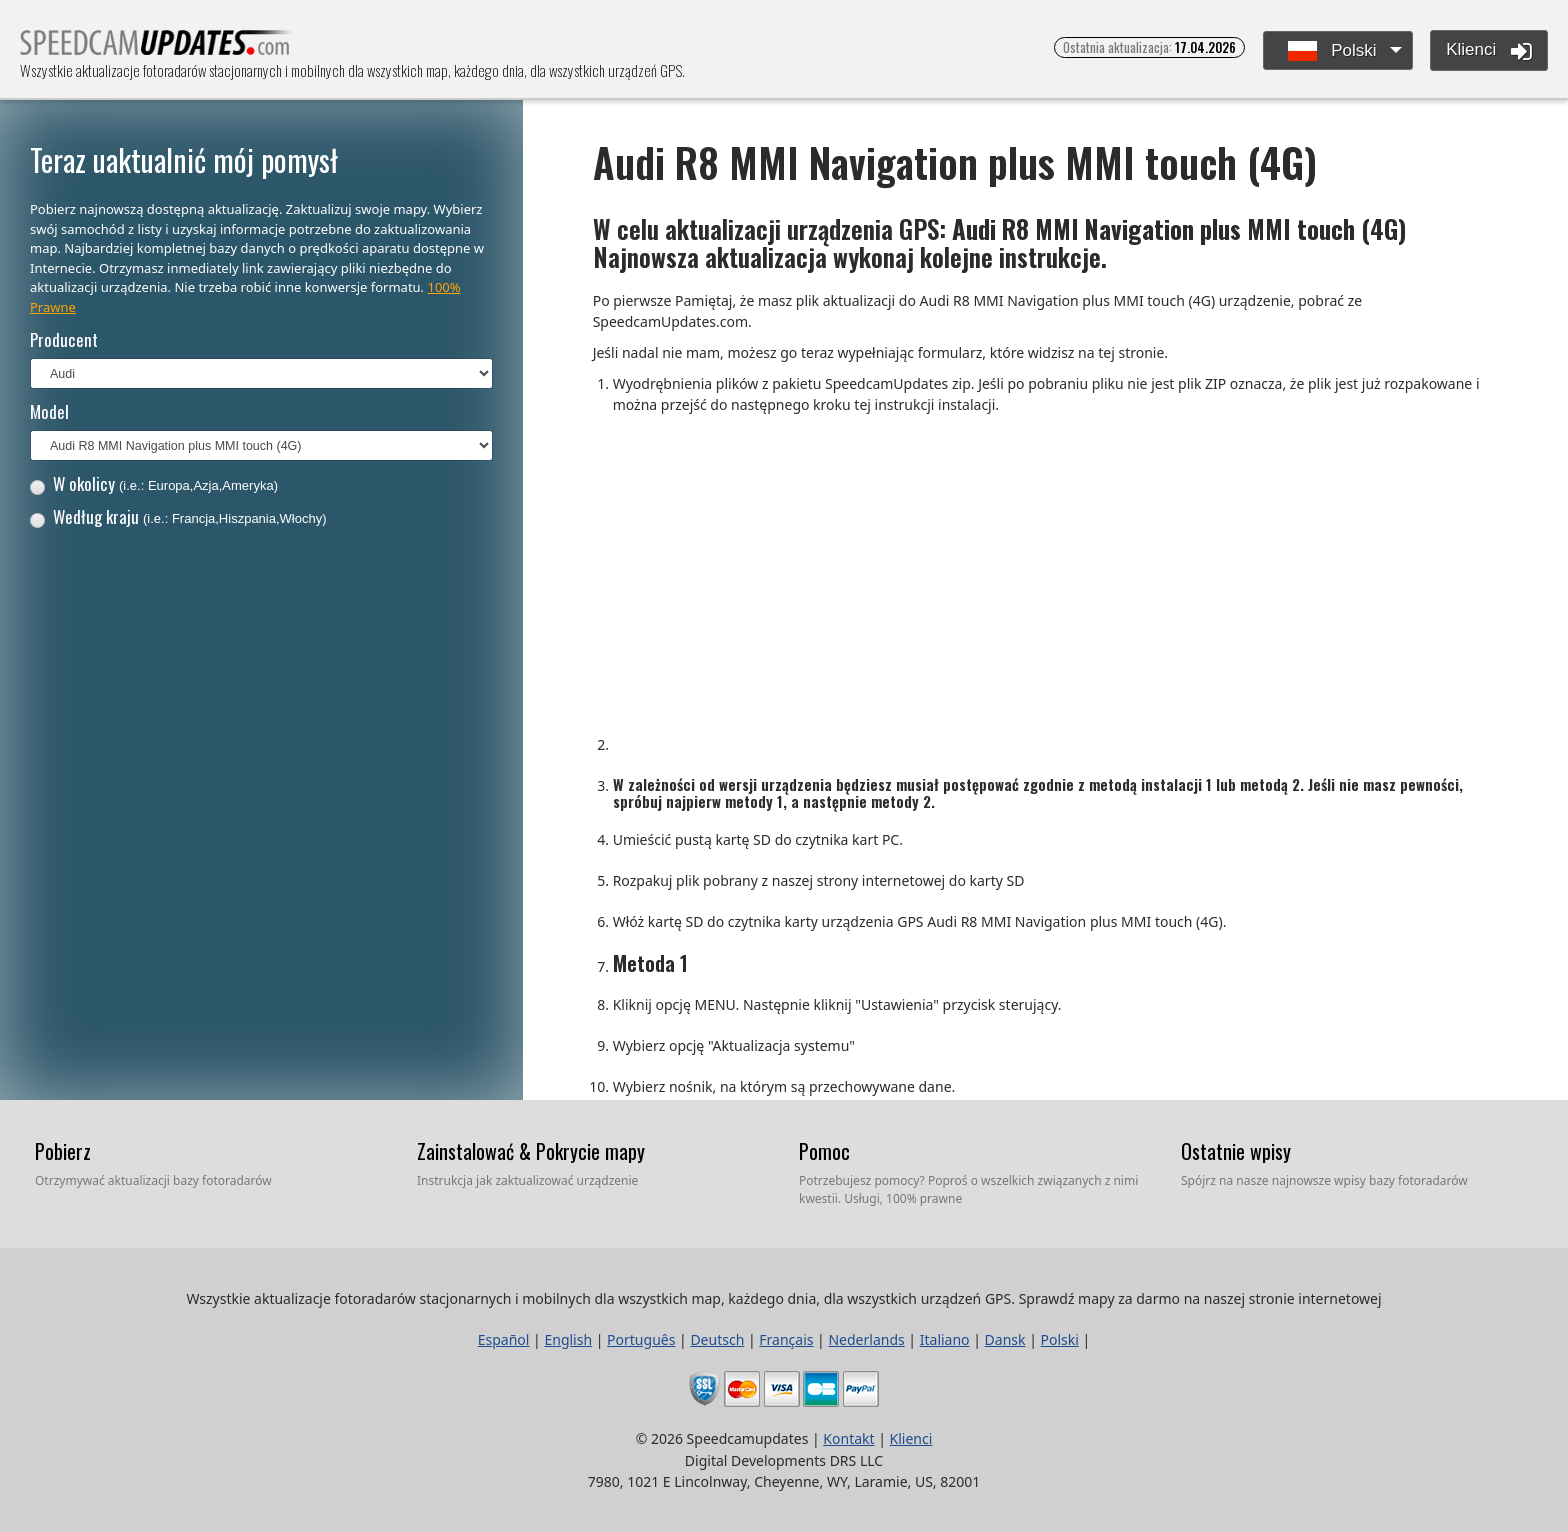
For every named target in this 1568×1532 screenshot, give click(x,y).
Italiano (945, 1339)
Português (641, 1339)
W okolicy (154, 483)
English (568, 1339)
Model (49, 411)
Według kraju (178, 516)
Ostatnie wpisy (1236, 1151)
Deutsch (717, 1339)
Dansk (1005, 1339)
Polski (1332, 51)
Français (786, 1339)
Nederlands (866, 1339)
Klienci (1489, 51)
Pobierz (63, 1151)
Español (504, 1339)
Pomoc (824, 1151)
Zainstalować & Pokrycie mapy (531, 1151)
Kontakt (848, 1438)
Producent (64, 339)
